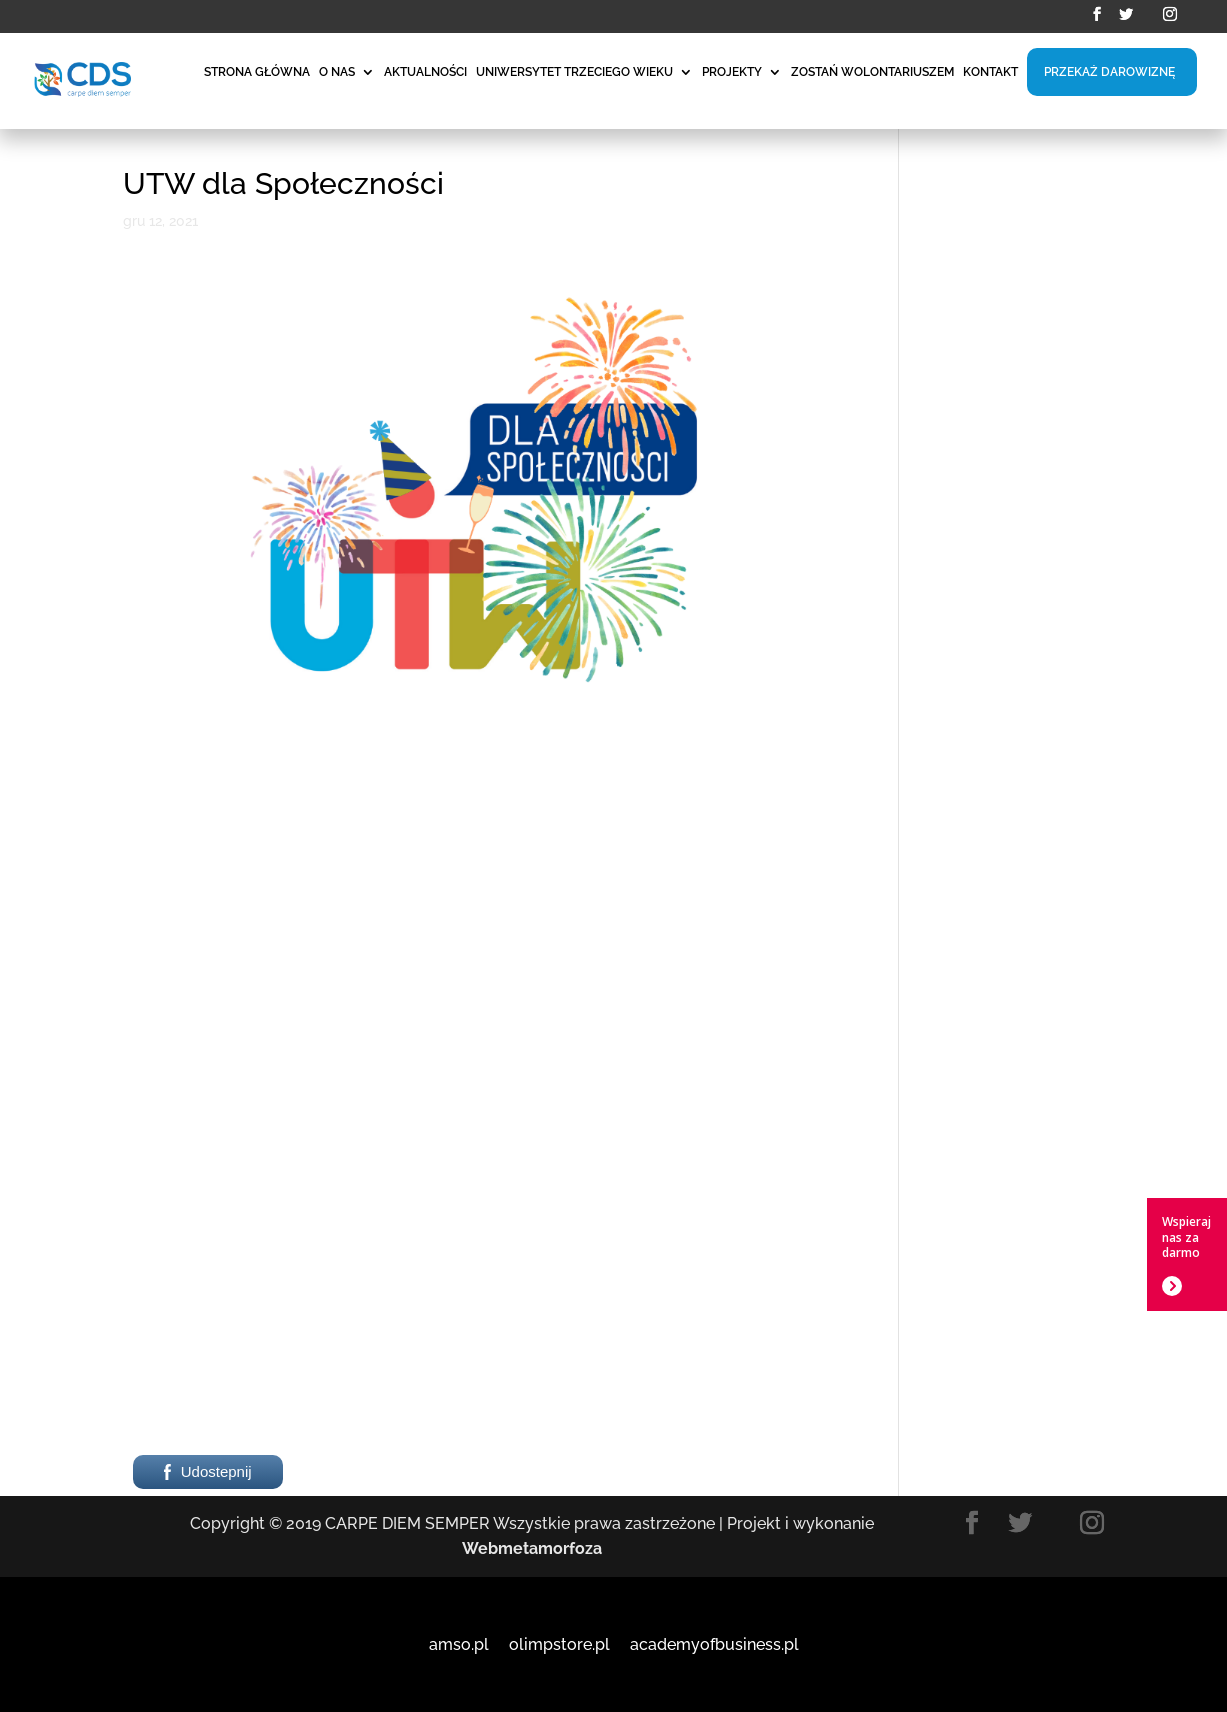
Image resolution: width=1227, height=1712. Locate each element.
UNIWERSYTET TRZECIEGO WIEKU (574, 72)
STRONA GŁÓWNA (257, 72)
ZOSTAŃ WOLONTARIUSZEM (872, 72)
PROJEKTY (732, 72)
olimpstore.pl (559, 1644)
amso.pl (459, 1644)
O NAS (337, 72)
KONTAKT (990, 72)
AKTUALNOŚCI (425, 72)
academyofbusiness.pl (714, 1644)
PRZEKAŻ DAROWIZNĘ (1109, 72)
